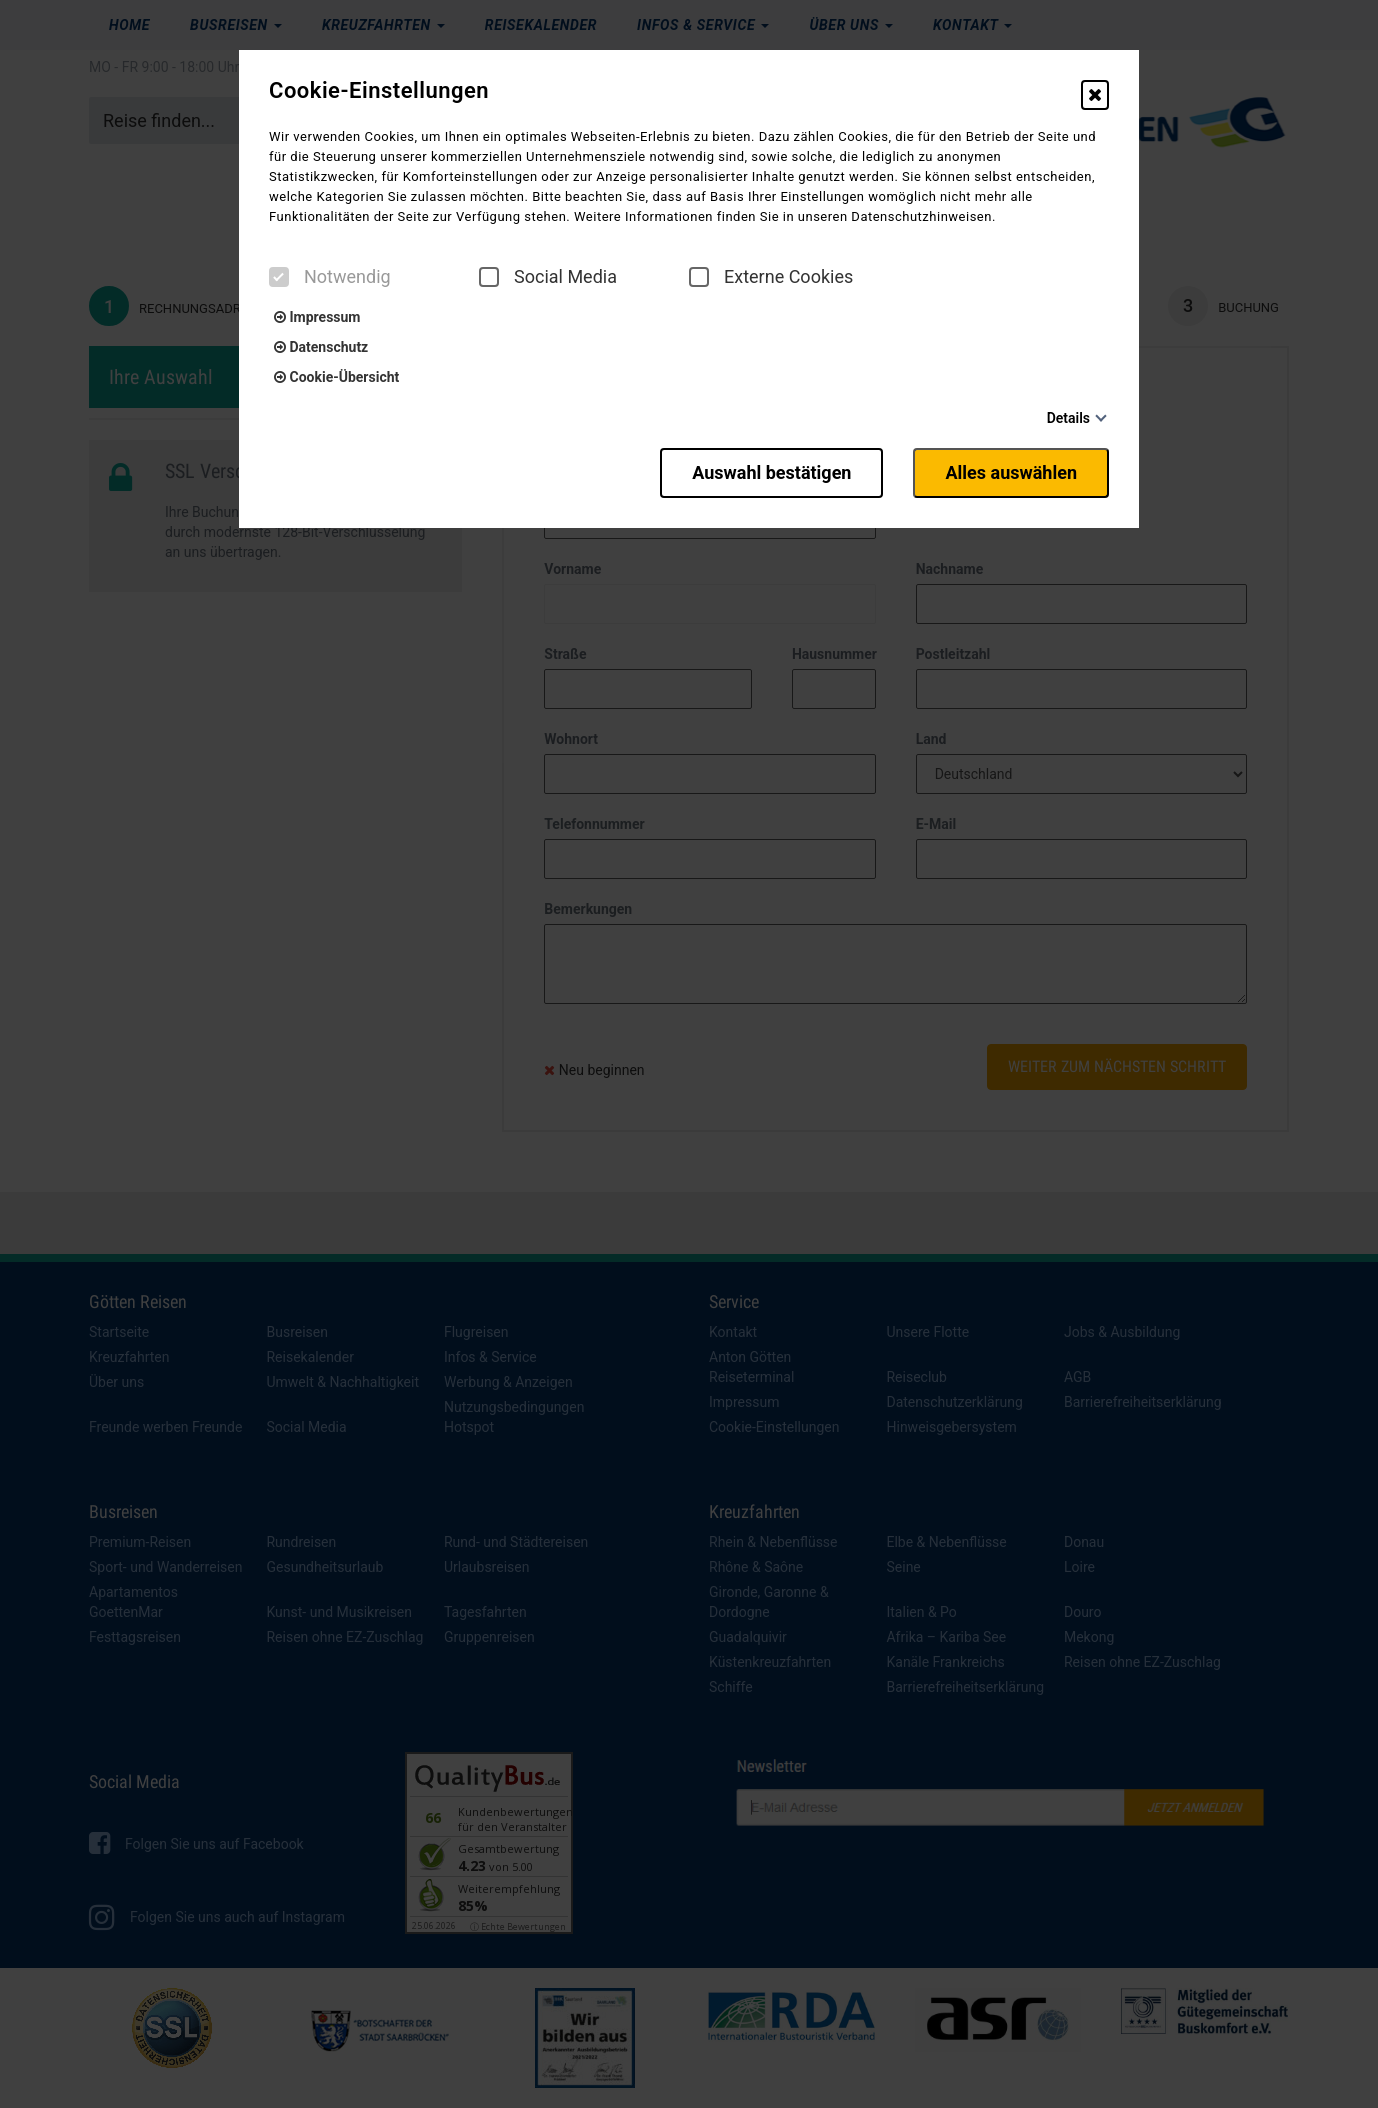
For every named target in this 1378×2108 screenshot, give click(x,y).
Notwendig (330, 277)
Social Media (548, 277)
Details (1068, 418)
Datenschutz (321, 347)
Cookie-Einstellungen (379, 91)
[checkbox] (279, 277)
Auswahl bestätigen (771, 472)
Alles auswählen (1011, 472)
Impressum (317, 317)
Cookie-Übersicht (336, 377)
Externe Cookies (771, 277)
